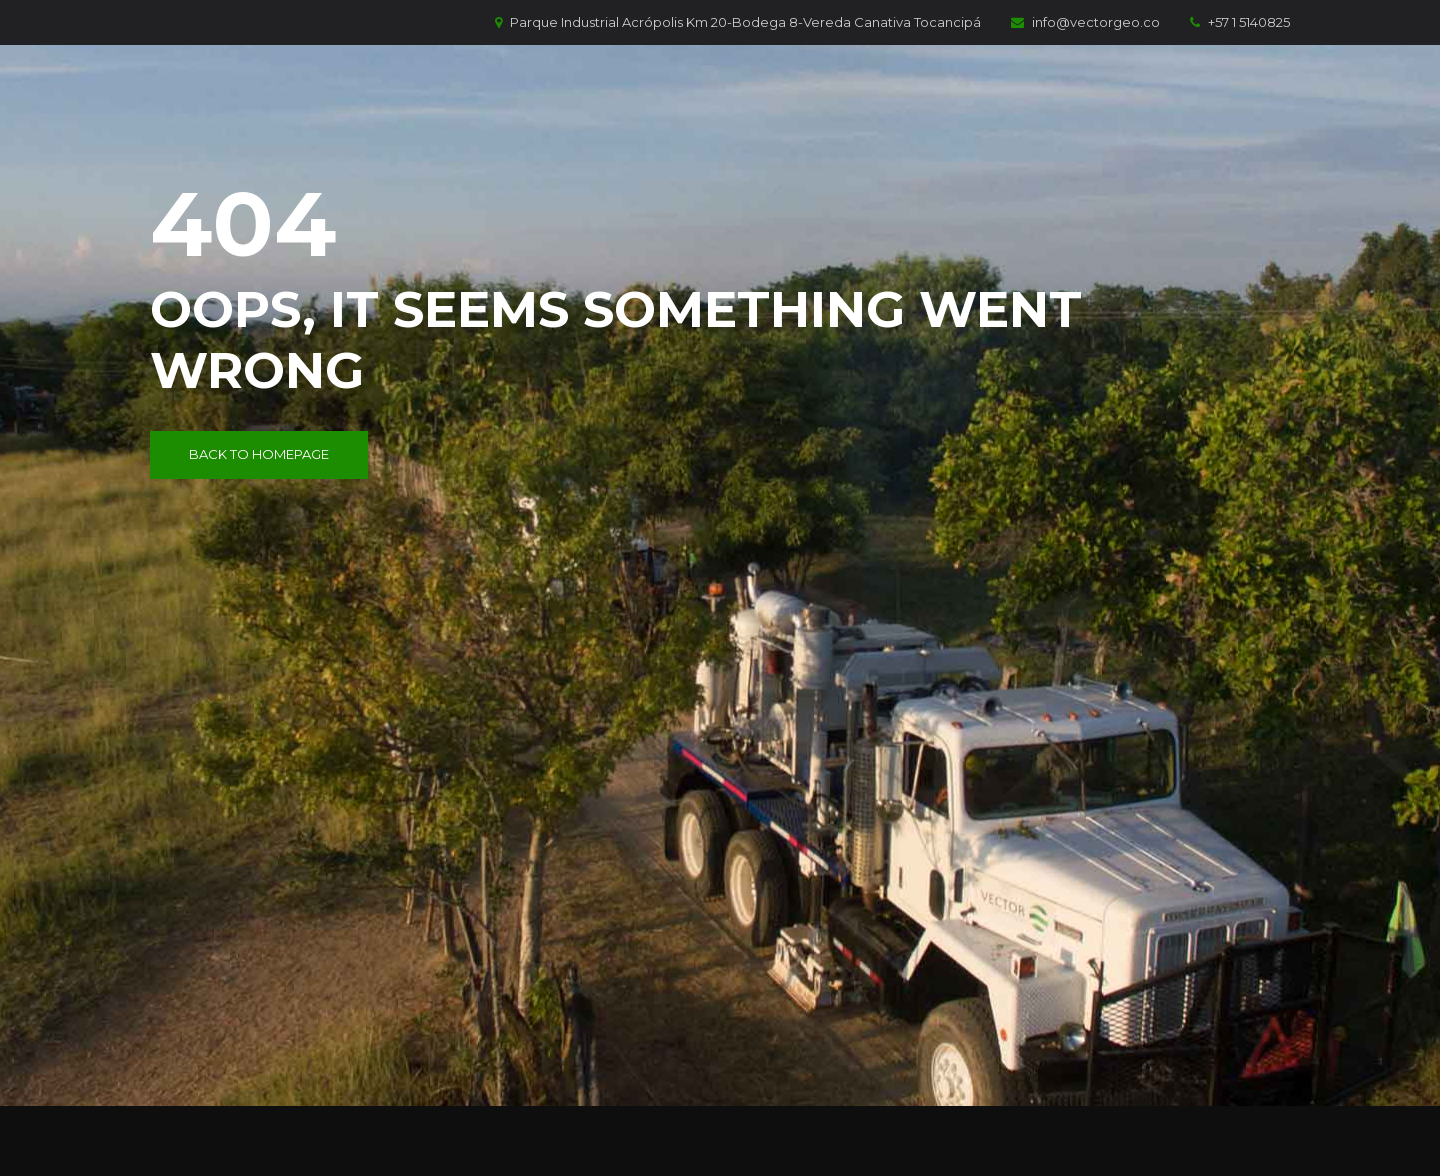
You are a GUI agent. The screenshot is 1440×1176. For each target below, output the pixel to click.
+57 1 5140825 (1240, 22)
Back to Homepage (259, 454)
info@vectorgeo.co (1085, 22)
